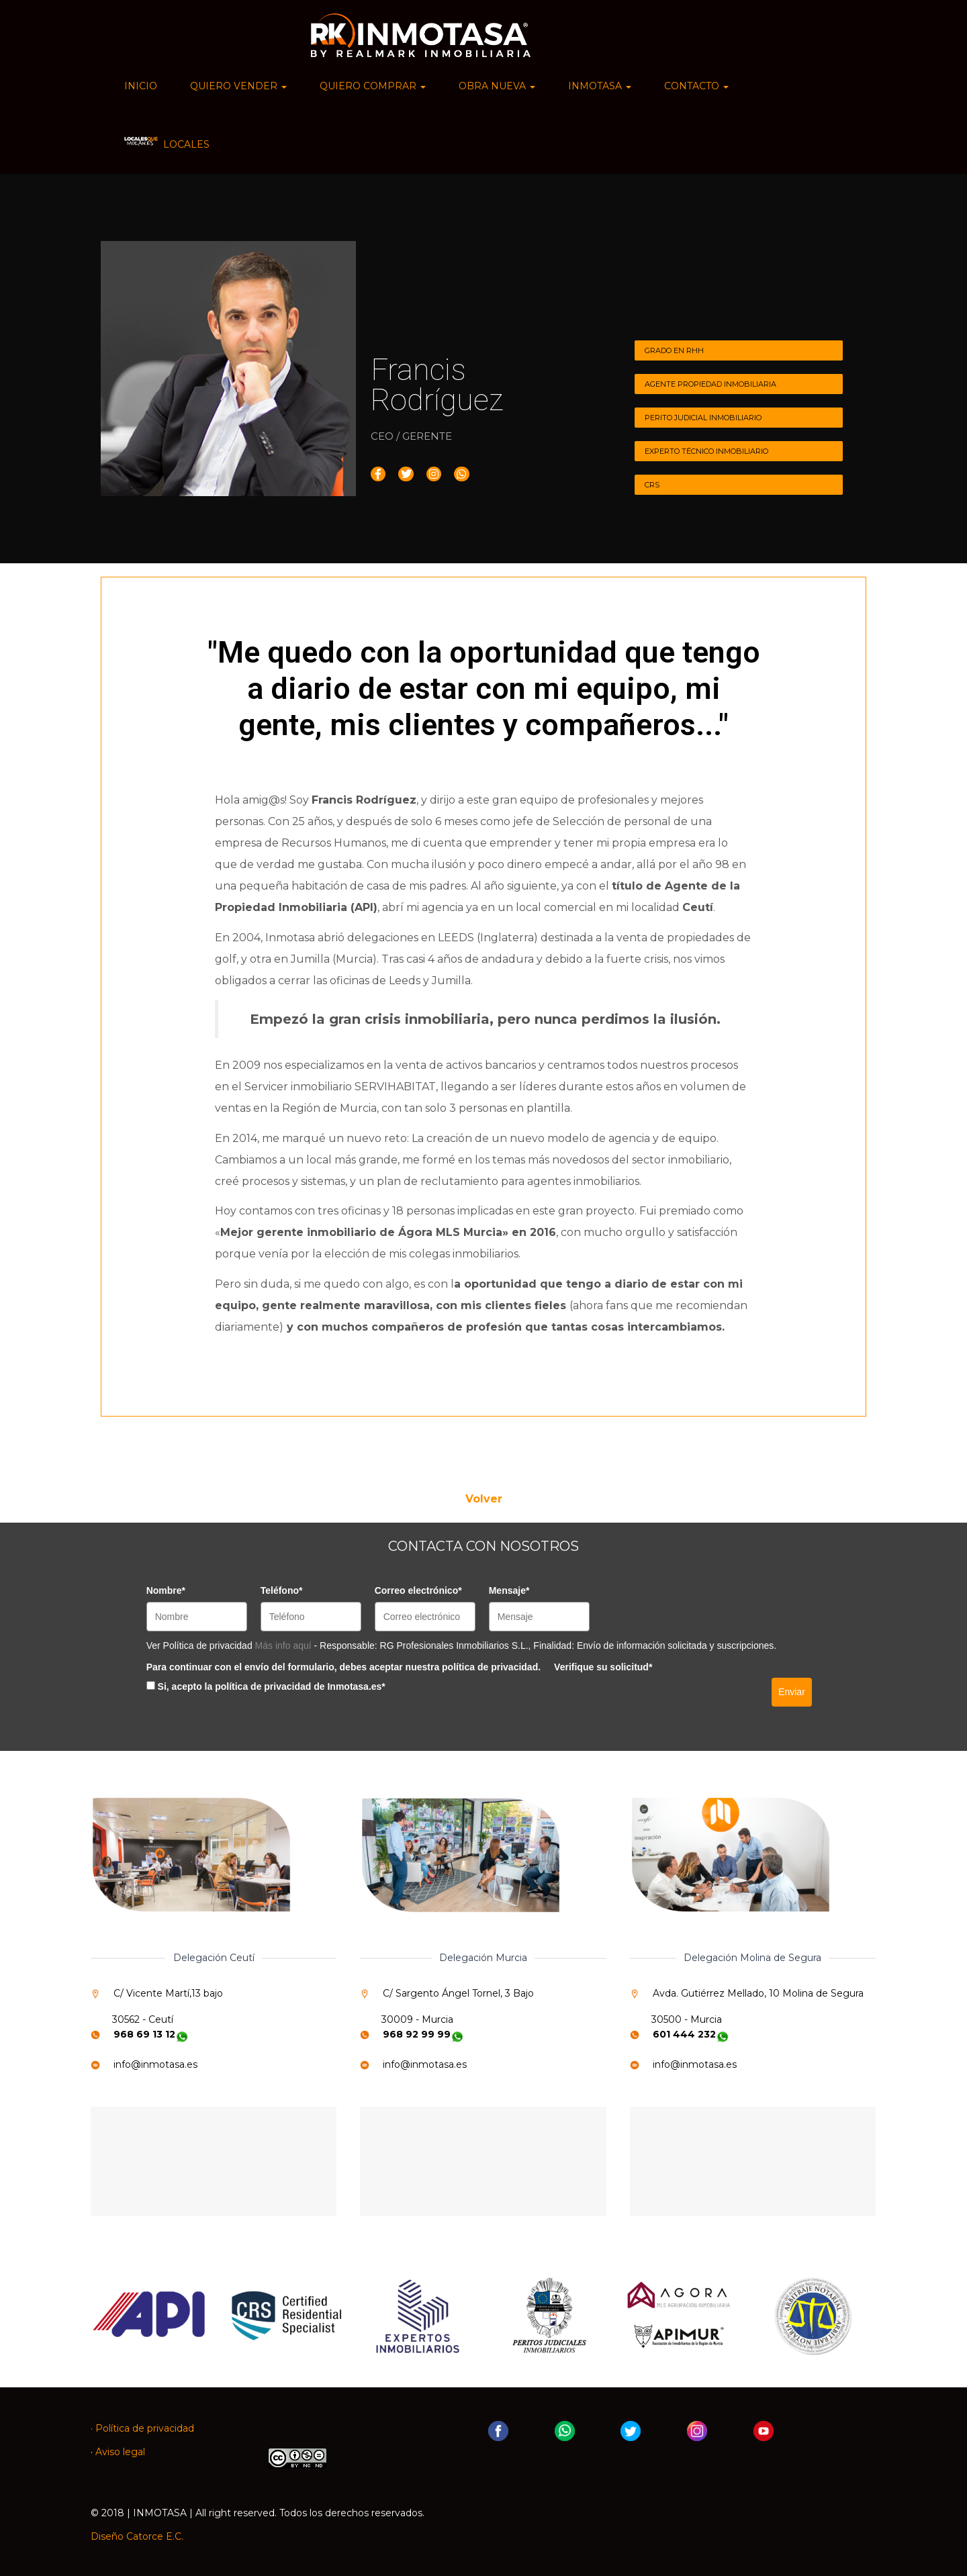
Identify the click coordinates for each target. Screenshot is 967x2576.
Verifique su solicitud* (603, 1667)
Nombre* (165, 1590)
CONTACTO (696, 86)
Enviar (791, 1691)
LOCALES (167, 143)
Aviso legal (120, 2452)
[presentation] (656, 1704)
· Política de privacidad (142, 2428)
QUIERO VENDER (238, 86)
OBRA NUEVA (497, 86)
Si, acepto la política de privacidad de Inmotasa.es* (271, 1686)
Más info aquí (284, 1645)
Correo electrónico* (418, 1590)
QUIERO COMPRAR (373, 86)
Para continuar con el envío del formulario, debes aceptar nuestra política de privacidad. (343, 1667)
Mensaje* (509, 1590)
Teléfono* (282, 1590)
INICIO (140, 86)
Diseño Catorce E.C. (137, 2536)
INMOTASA (599, 86)
